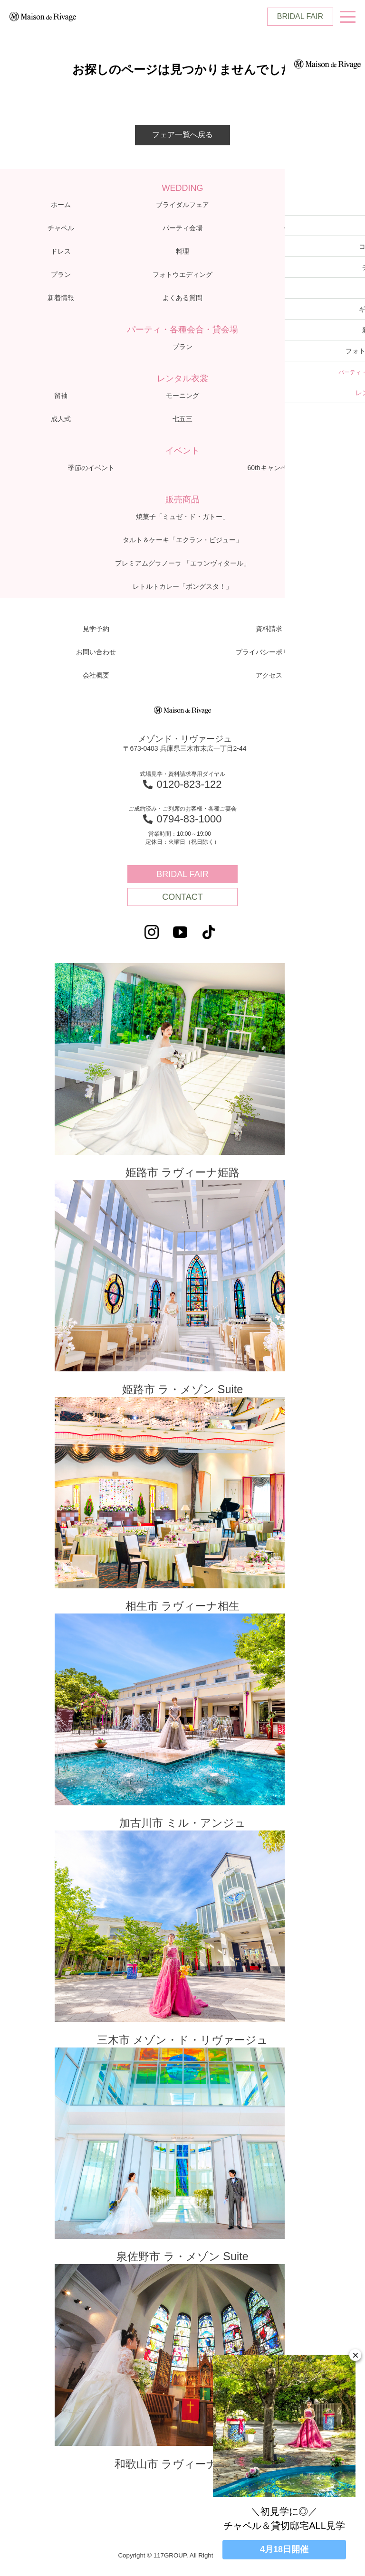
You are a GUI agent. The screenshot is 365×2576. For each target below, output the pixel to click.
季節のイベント (91, 468)
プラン (61, 274)
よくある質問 (182, 298)
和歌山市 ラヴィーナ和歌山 (182, 2379)
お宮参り (304, 419)
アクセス (304, 298)
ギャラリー (304, 251)
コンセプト (304, 204)
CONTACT (182, 897)
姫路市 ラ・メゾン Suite (182, 1290)
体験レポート (304, 228)
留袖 (60, 395)
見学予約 (96, 628)
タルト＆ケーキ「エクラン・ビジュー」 (182, 540)
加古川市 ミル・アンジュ (182, 1728)
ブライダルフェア (182, 204)
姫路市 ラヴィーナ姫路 (182, 1071)
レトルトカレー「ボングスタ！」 (182, 586)
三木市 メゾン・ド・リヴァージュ (182, 1947)
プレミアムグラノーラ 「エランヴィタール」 (182, 563)
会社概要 (96, 675)
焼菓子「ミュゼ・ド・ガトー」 (182, 516)
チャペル (61, 228)
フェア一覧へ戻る (182, 135)
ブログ (304, 274)
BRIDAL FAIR (300, 16)
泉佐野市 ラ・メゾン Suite (182, 2165)
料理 (182, 251)
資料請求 (269, 628)
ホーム (61, 204)
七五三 (182, 419)
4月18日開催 (284, 2549)
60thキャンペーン (273, 468)
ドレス (61, 251)
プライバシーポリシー (269, 652)
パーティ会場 (182, 228)
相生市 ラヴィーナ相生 (182, 1509)
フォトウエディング (182, 274)
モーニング (182, 395)
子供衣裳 (304, 395)
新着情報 (61, 298)
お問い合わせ (96, 652)
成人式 (61, 419)
